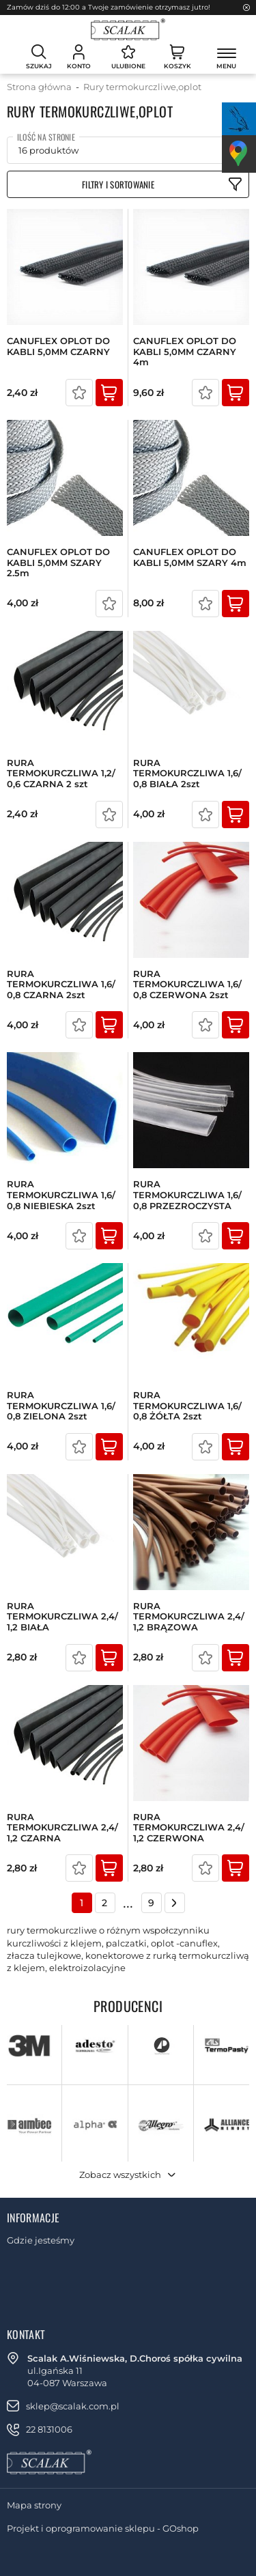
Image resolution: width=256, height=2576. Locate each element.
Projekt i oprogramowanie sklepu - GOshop (103, 2528)
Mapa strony (34, 2505)
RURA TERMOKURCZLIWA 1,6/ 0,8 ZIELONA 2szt (61, 1405)
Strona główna (39, 86)
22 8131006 (49, 2429)
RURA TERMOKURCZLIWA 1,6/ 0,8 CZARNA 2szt (61, 984)
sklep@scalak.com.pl (72, 2406)
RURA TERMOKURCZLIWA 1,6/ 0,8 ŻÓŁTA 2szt (187, 1405)
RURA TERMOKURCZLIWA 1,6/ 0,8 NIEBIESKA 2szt (61, 1195)
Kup (109, 392)
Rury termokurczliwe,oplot (142, 86)
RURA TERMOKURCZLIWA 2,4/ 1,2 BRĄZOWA (188, 1616)
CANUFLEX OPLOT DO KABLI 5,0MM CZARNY (58, 346)
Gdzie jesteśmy (40, 2240)
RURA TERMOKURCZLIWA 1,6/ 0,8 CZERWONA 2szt (187, 984)
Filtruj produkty (128, 184)
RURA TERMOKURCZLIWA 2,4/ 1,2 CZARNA (62, 1827)
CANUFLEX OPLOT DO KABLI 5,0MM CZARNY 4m (184, 351)
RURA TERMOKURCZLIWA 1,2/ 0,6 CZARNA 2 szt (61, 773)
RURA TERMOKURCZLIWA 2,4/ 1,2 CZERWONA (188, 1827)
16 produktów (48, 150)
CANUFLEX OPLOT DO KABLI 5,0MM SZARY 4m (189, 557)
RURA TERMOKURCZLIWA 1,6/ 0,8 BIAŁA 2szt (187, 773)
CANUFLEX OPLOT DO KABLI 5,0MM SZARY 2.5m (58, 562)
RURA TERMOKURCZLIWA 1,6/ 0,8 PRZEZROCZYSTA (187, 1195)
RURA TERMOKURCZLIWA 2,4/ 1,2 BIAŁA (62, 1616)
